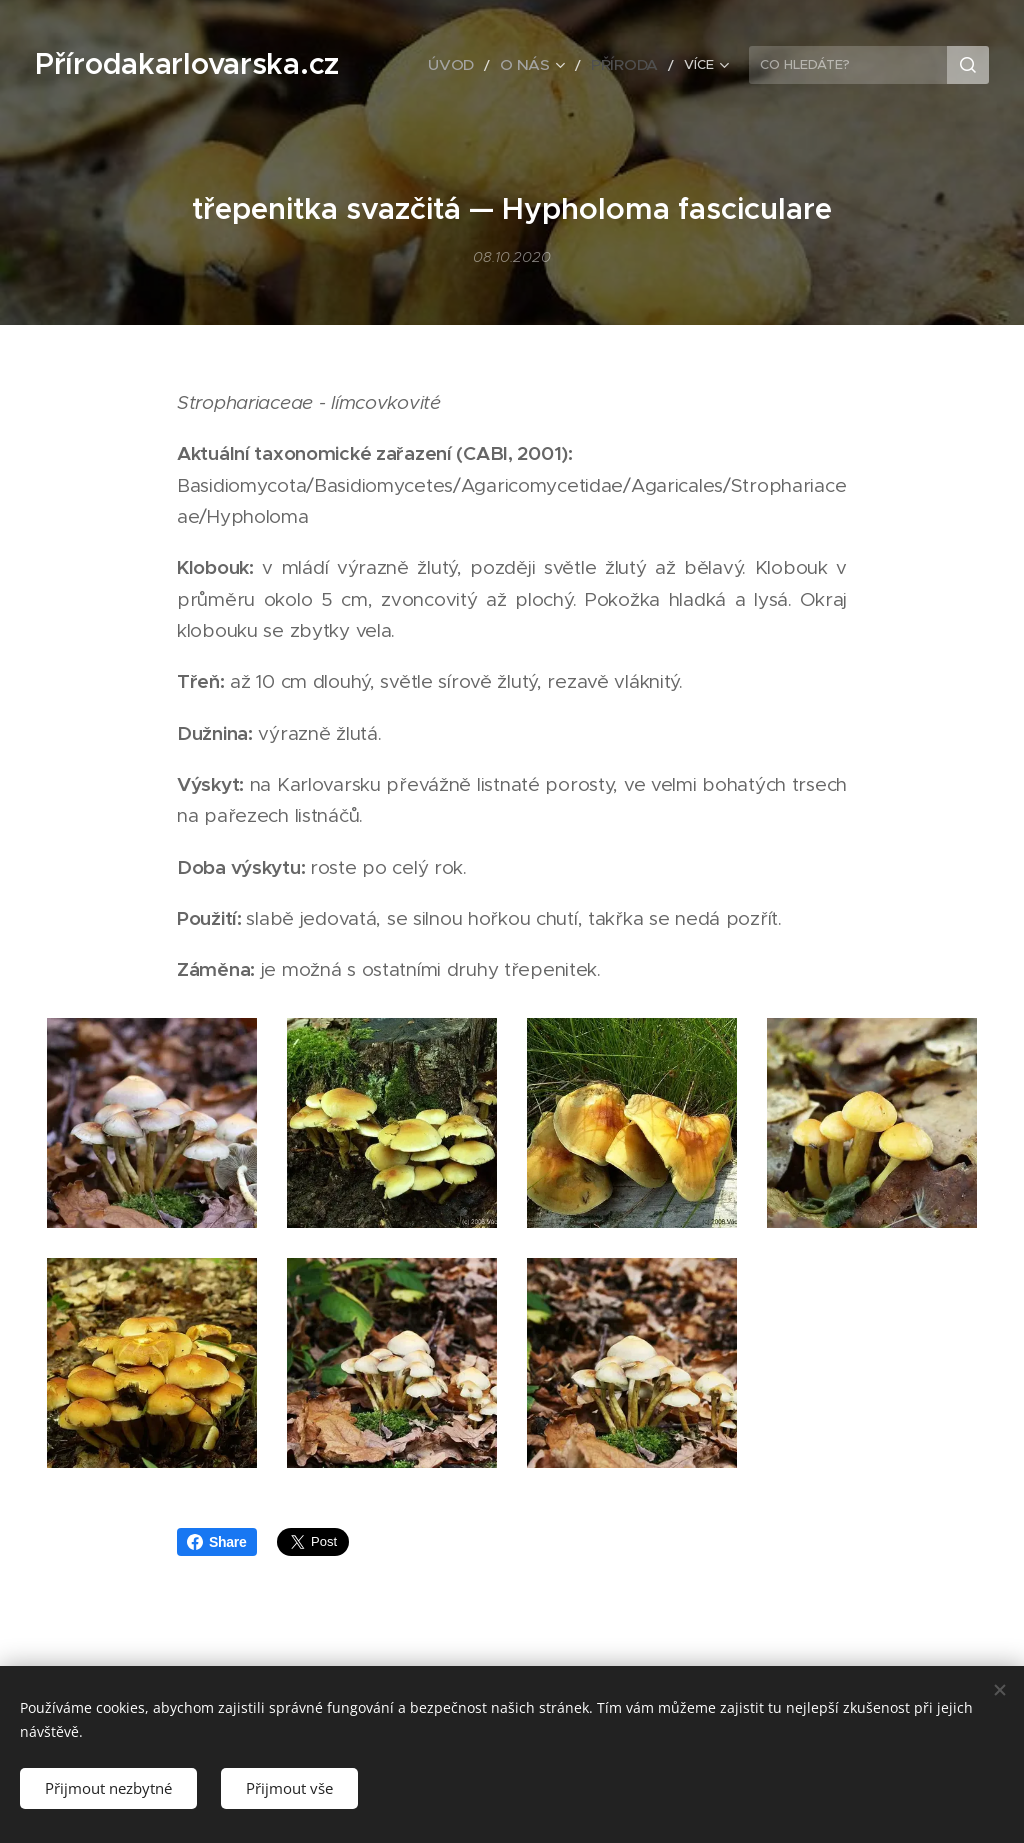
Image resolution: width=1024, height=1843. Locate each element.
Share (217, 1542)
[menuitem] (473, 65)
